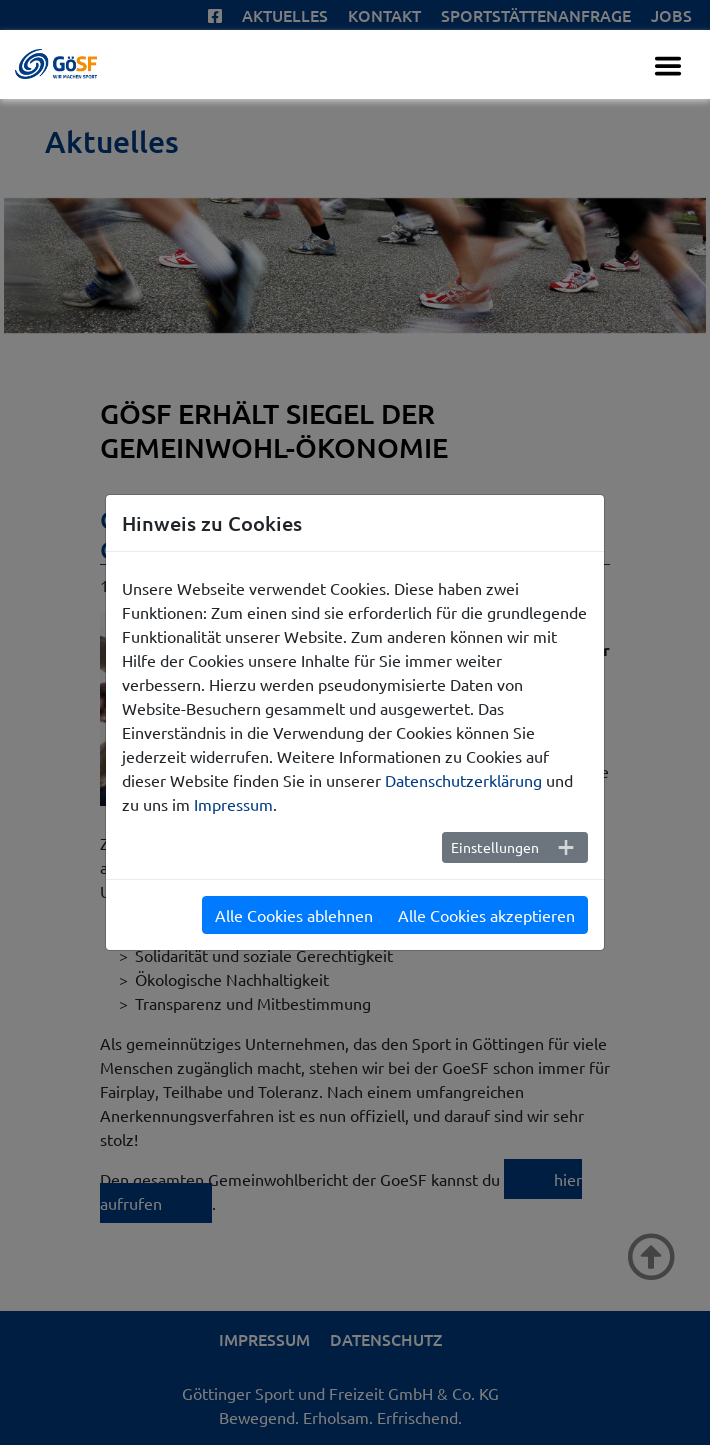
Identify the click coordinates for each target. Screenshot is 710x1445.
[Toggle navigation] (668, 66)
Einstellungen (495, 847)
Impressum (233, 804)
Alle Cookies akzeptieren (486, 915)
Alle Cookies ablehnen (294, 915)
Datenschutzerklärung (463, 780)
